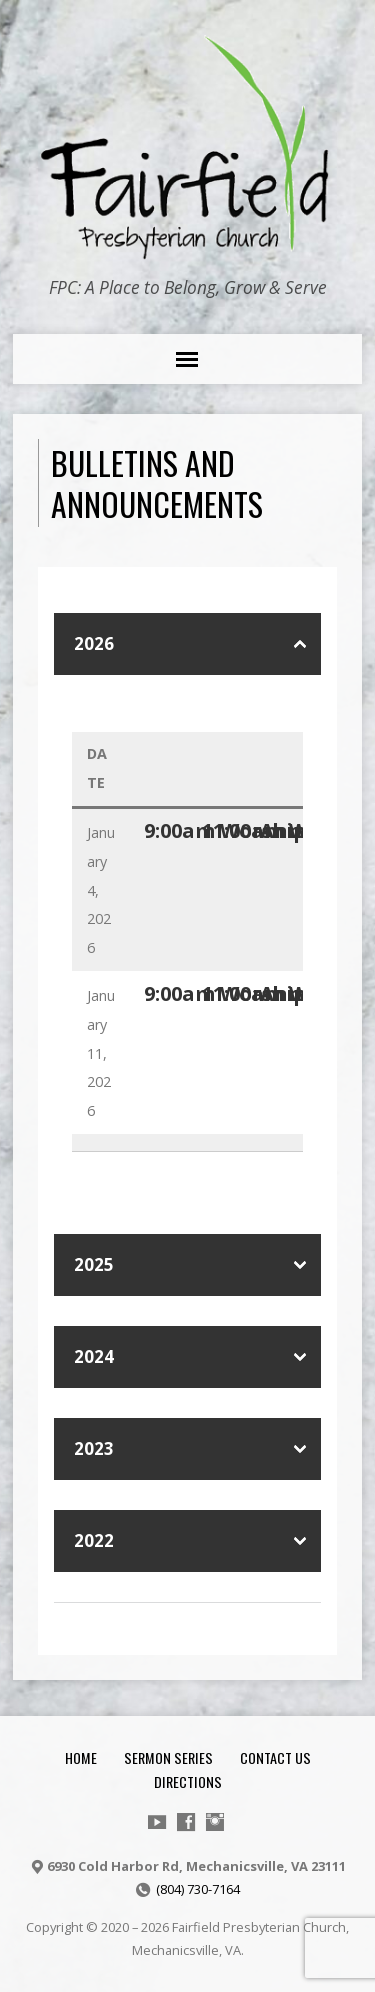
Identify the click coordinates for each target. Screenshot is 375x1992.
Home (81, 1757)
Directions (188, 1781)
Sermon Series (168, 1757)
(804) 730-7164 (198, 1889)
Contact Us (275, 1757)
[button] (187, 644)
